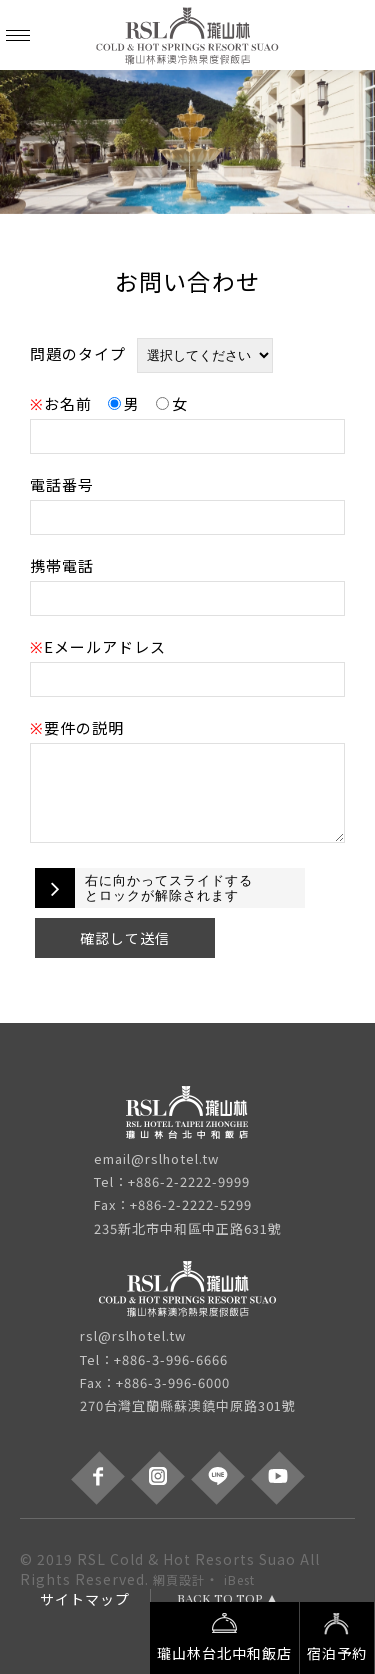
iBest (239, 1579)
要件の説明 (77, 727)
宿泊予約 (337, 1636)
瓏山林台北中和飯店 (224, 1636)
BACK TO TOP (220, 1599)
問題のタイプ (78, 353)
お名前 (61, 403)
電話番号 (62, 484)
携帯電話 (62, 565)
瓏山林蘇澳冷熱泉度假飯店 (188, 35)
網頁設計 (179, 1579)
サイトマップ (85, 1599)
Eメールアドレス (98, 646)
